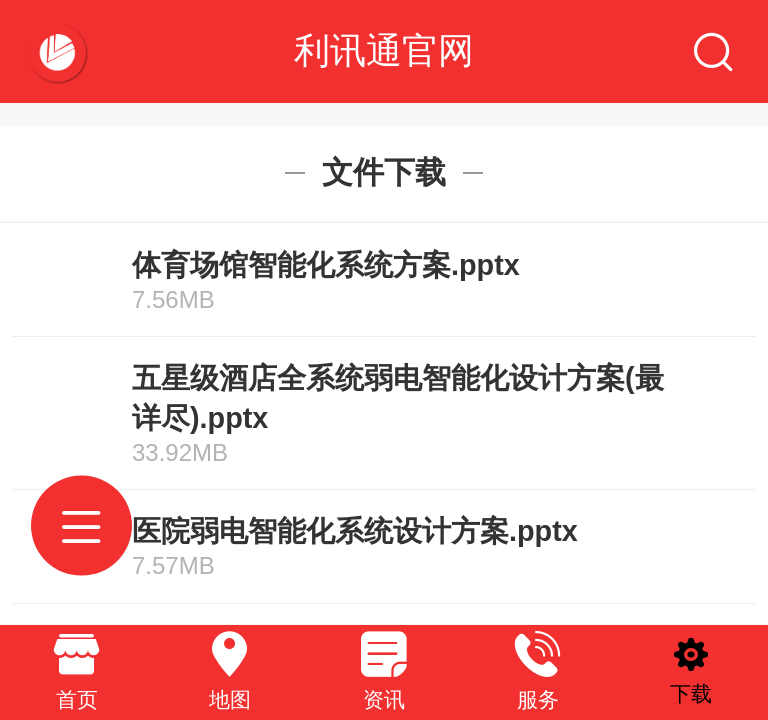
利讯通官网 (384, 50)
